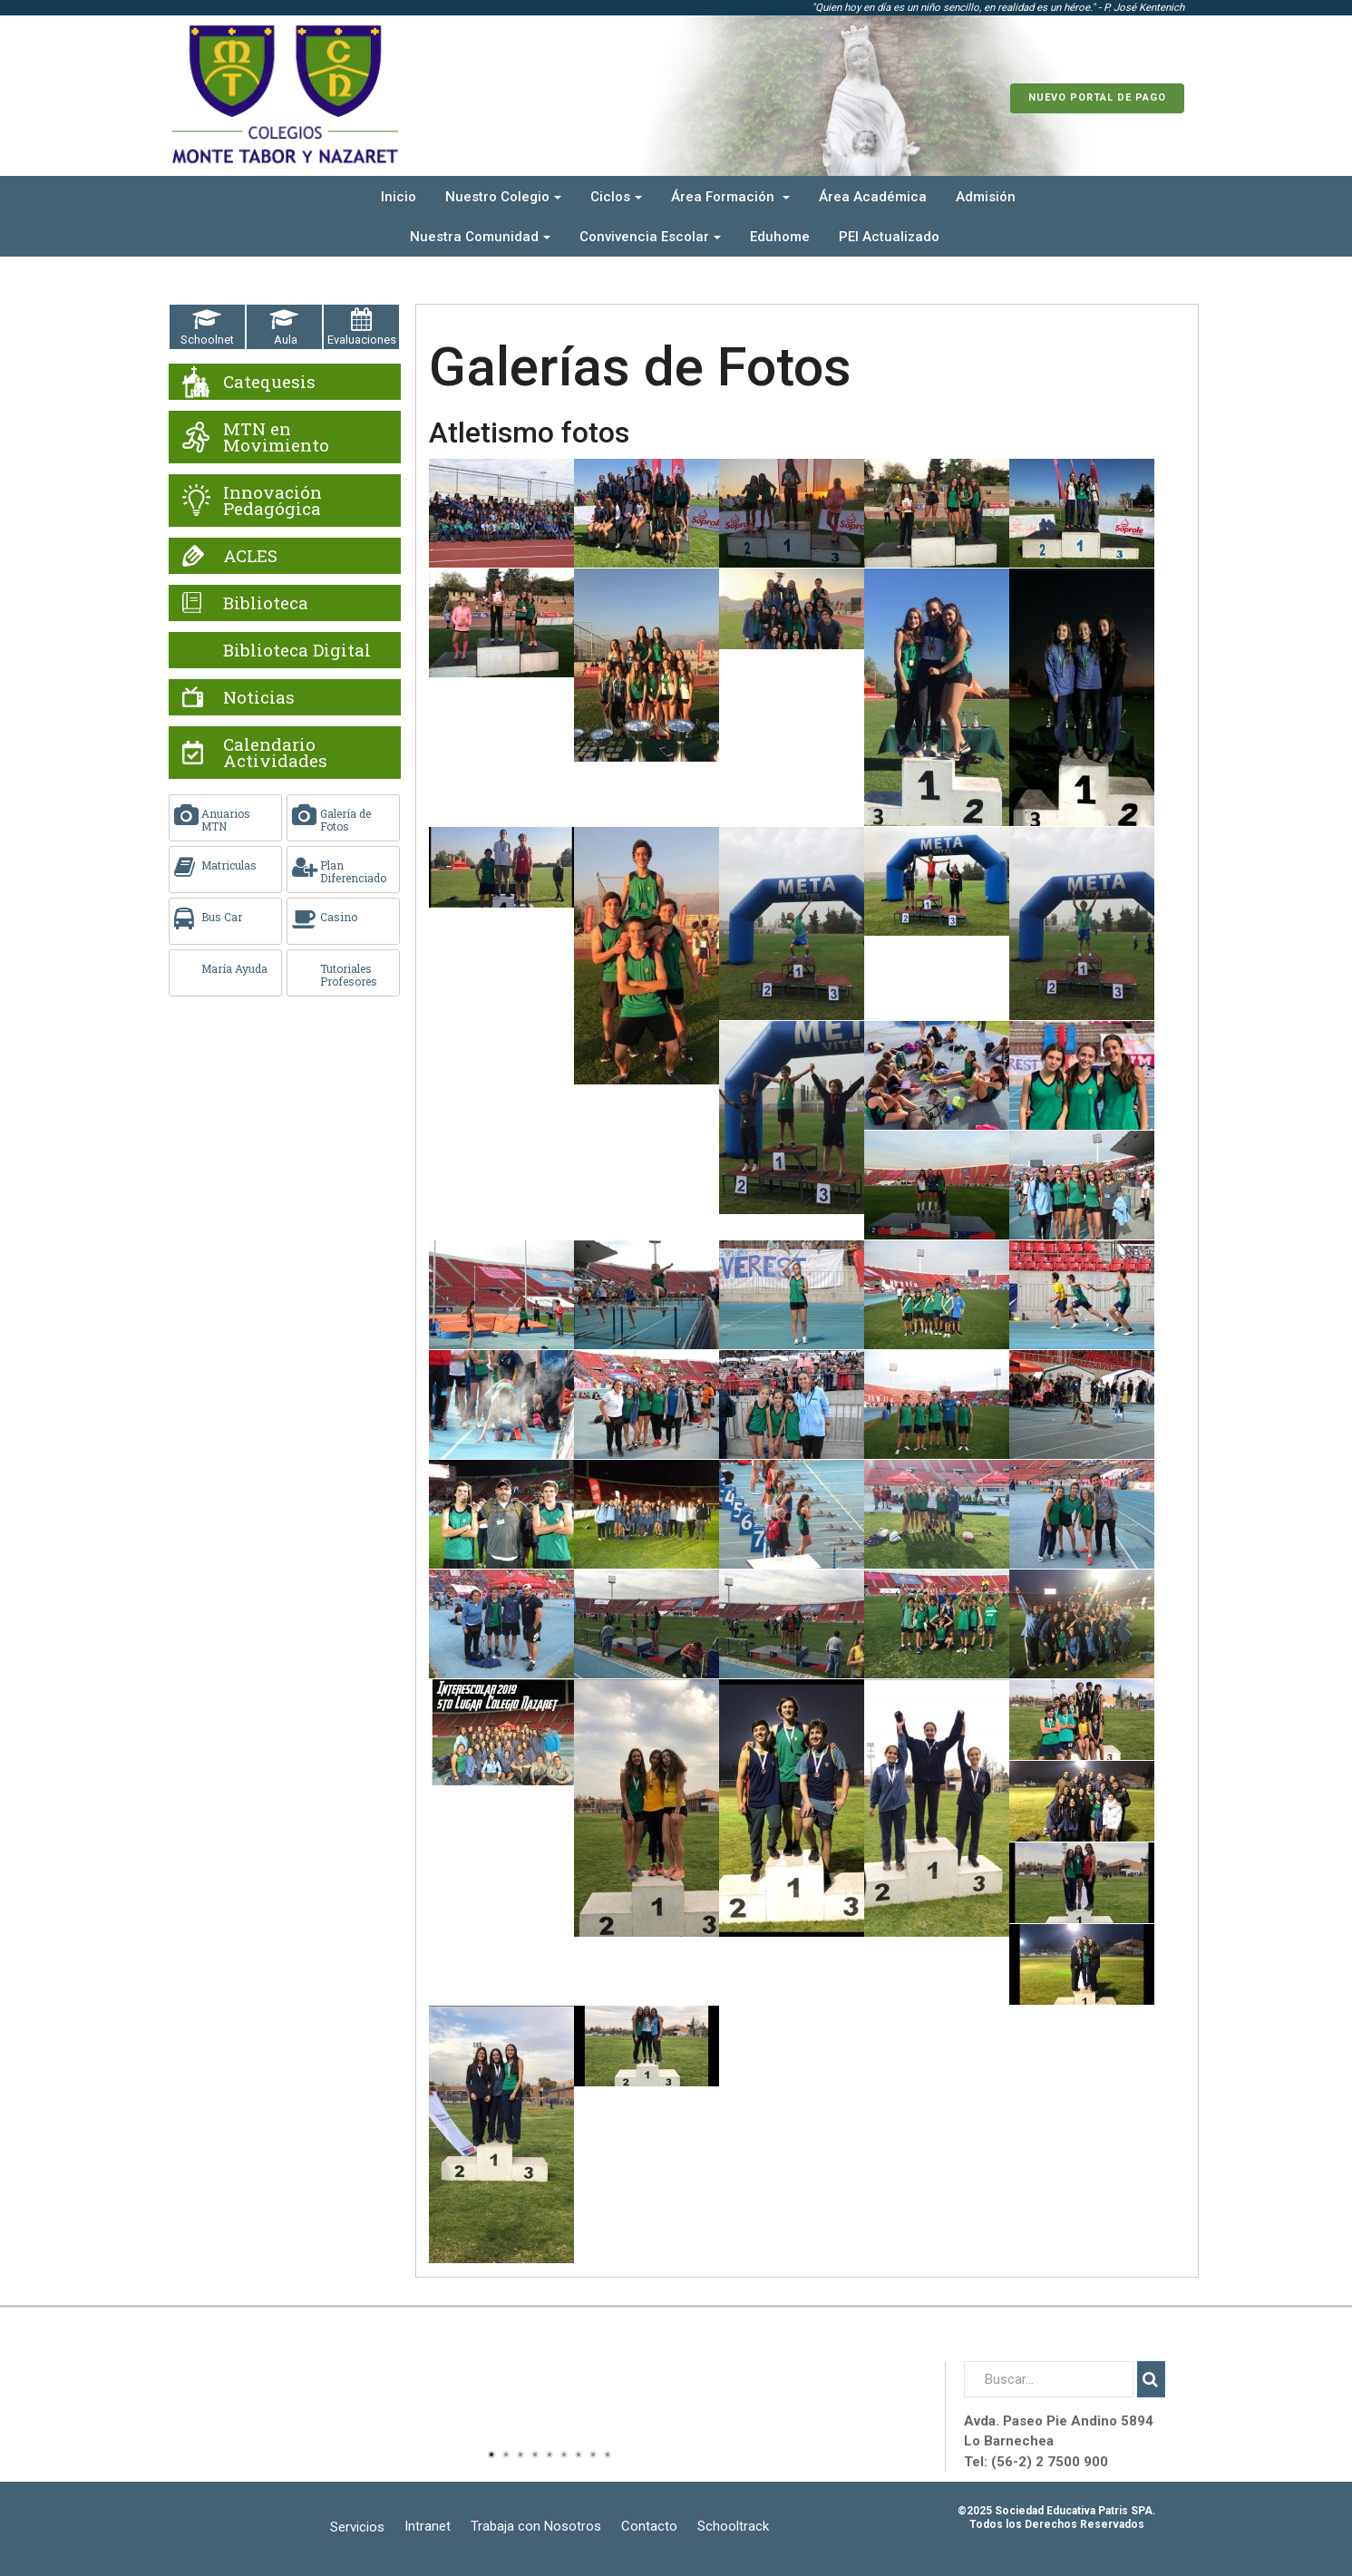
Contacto (649, 2526)
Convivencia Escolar (650, 236)
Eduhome (780, 236)
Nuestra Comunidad (480, 236)
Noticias (259, 696)
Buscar (1151, 2379)
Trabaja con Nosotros (536, 2526)
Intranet (427, 2526)
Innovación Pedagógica (272, 500)
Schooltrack (733, 2526)
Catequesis (269, 381)
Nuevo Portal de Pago (1097, 97)
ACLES (250, 555)
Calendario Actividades (275, 752)
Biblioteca (265, 602)
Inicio (398, 197)
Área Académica (873, 197)
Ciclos (616, 197)
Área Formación (730, 197)
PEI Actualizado (889, 236)
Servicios (357, 2527)
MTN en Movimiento (276, 436)
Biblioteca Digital (297, 649)
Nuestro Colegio (503, 197)
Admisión (986, 197)
